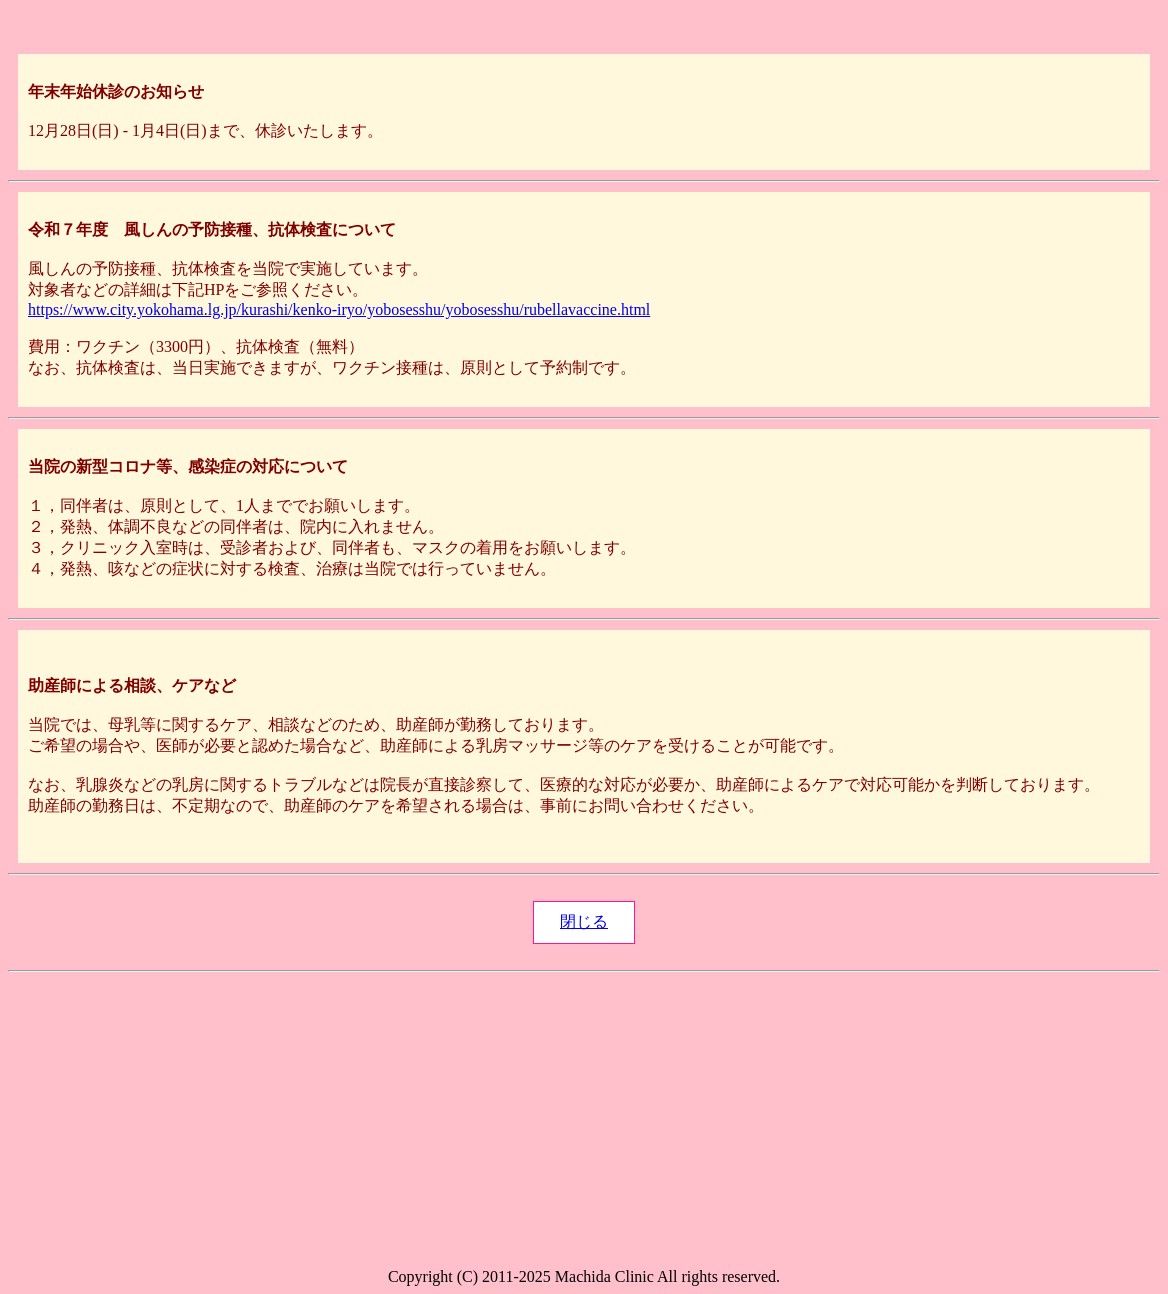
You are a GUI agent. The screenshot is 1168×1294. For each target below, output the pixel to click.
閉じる (584, 921)
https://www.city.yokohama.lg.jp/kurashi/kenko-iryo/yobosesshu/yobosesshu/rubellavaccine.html (339, 309)
